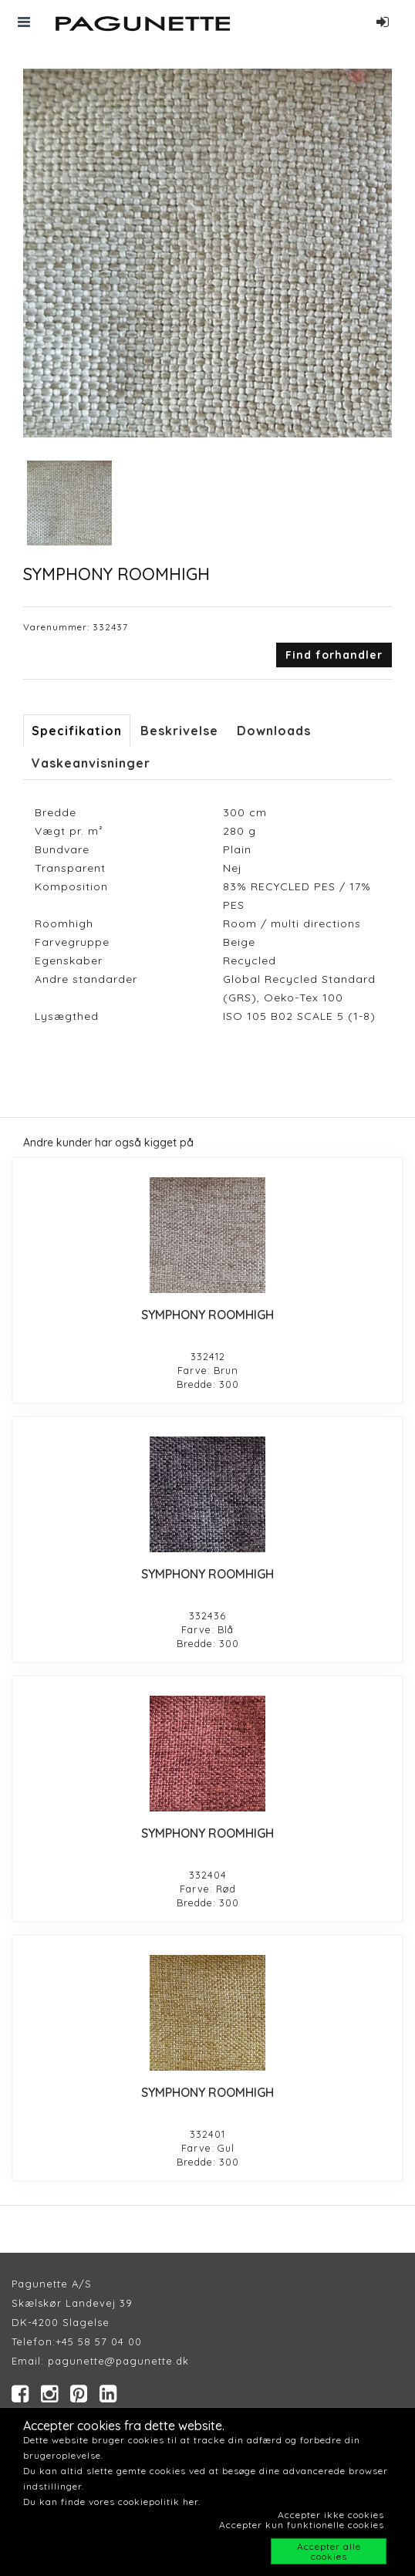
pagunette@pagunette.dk (118, 2361)
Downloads (274, 730)
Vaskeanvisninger (91, 763)
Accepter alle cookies (329, 2551)
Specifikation (77, 730)
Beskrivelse (179, 730)
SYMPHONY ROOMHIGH (207, 1314)
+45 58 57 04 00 (99, 2341)
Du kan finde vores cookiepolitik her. (112, 2501)
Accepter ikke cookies (331, 2515)
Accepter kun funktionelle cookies (301, 2525)
